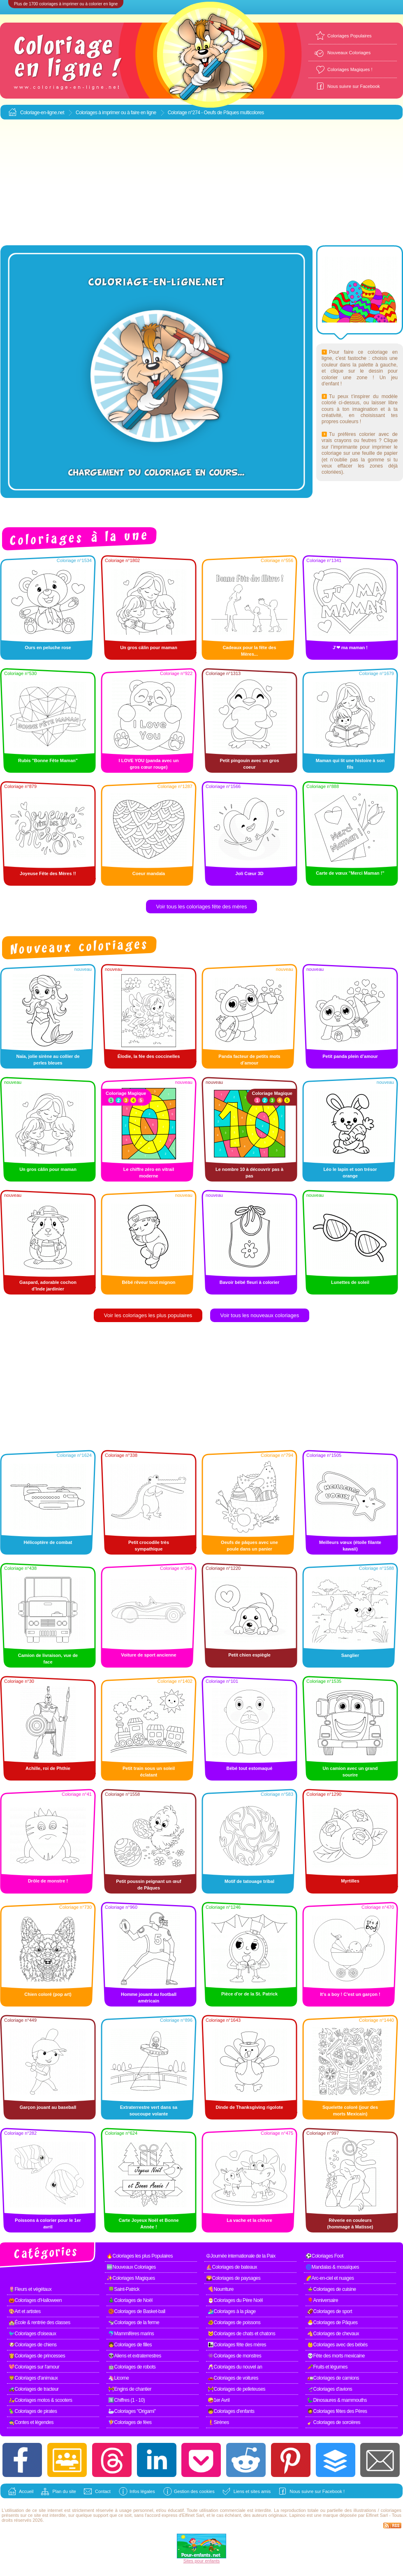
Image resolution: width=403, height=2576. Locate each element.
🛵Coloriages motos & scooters (40, 2400)
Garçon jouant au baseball (48, 2107)
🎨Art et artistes (25, 2311)
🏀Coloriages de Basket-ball (136, 2311)
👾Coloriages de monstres (234, 2356)
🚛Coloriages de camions (333, 2378)
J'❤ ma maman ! (350, 647)
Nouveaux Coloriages (349, 52)
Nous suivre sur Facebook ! (317, 2491)
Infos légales (142, 2491)
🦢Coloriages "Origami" (132, 2411)
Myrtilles (350, 1880)
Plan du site (64, 2491)
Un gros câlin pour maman (148, 647)
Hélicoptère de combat (48, 1542)
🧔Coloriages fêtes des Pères (337, 2411)
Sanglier (350, 1655)
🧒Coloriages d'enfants (231, 2411)
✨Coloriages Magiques (131, 2278)
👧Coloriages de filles (130, 2345)
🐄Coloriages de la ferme (133, 2322)
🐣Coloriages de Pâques (332, 2322)
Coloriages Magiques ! (349, 69)
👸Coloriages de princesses (37, 2356)
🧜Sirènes (218, 2422)
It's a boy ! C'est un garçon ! (350, 1994)
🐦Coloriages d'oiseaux (32, 2333)
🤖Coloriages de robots (131, 2367)
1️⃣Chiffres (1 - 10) (126, 2400)
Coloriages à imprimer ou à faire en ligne (116, 112)
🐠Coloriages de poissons (234, 2322)
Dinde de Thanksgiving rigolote (249, 2107)
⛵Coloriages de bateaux (231, 2267)
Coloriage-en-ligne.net (42, 112)
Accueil (26, 2491)
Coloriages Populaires (349, 35)
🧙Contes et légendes (31, 2422)
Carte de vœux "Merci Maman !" (350, 873)
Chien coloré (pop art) (47, 1994)
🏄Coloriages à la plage (232, 2311)
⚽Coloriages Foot (324, 2256)
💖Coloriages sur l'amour (34, 2367)
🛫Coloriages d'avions (329, 2389)
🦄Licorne (118, 2378)
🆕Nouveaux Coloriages (131, 2267)
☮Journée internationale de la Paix (241, 2256)
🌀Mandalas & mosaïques (332, 2267)
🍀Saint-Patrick (123, 2289)
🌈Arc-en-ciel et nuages (330, 2278)
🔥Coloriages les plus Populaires (140, 2256)
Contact (103, 2491)
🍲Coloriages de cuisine (331, 2289)
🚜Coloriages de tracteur (34, 2389)
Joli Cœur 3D (249, 873)
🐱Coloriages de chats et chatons (241, 2333)
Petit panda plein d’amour (350, 1056)
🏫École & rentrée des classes (39, 2322)
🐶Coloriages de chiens (33, 2345)
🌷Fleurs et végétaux (30, 2289)
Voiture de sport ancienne (148, 1654)
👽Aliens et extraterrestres (134, 2356)
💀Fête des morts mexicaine (336, 2356)
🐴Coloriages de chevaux (333, 2333)
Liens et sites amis (252, 2491)
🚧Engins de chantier (129, 2389)
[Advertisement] (202, 182)
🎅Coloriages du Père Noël (235, 2300)
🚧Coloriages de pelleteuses (236, 2389)
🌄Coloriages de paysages (233, 2278)
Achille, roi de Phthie (47, 1768)
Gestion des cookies (194, 2491)
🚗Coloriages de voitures (233, 2378)
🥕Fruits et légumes (327, 2367)
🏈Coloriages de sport (329, 2311)
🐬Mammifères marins (131, 2333)
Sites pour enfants (201, 2560)
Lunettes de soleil (350, 1282)
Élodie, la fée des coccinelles (149, 1056)
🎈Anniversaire (322, 2300)
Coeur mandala (148, 873)
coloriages (391, 2510)
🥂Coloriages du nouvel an (235, 2367)
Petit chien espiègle (249, 1654)
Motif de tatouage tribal (249, 1881)
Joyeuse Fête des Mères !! (48, 873)
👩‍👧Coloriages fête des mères (237, 2345)
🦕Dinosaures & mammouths (337, 2400)
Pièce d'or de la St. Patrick (249, 1993)
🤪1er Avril (218, 2400)
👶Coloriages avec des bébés (337, 2345)
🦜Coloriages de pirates (33, 2411)
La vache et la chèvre (249, 2220)
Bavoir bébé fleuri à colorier (250, 1282)
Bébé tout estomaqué (250, 1768)
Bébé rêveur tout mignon (148, 1282)
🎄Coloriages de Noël (130, 2300)
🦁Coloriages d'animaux (33, 2378)
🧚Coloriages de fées (130, 2422)
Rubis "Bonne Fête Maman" (48, 760)
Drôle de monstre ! (48, 1880)
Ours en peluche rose (48, 647)
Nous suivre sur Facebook (353, 86)
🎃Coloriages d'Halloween (35, 2300)
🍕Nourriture (221, 2289)
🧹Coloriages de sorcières (333, 2422)
